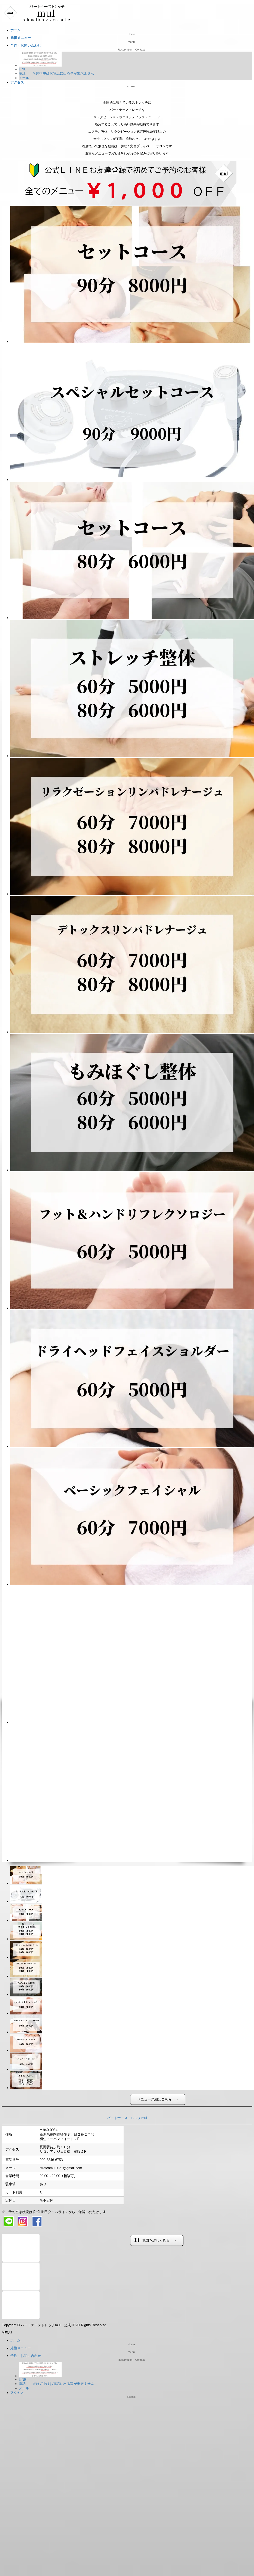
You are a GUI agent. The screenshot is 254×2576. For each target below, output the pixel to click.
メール (24, 78)
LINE (23, 69)
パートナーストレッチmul (127, 2118)
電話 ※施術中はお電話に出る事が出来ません (56, 73)
